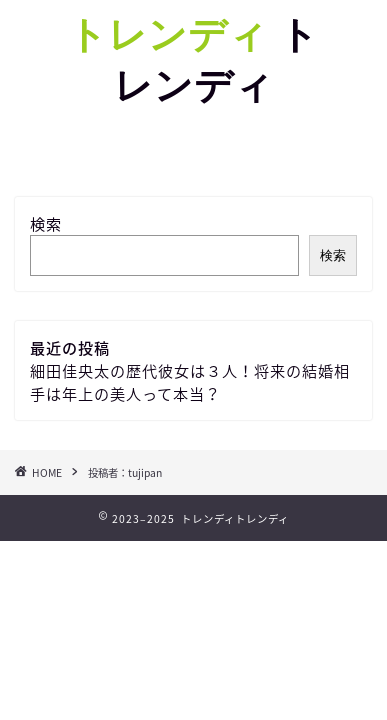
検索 (46, 223)
